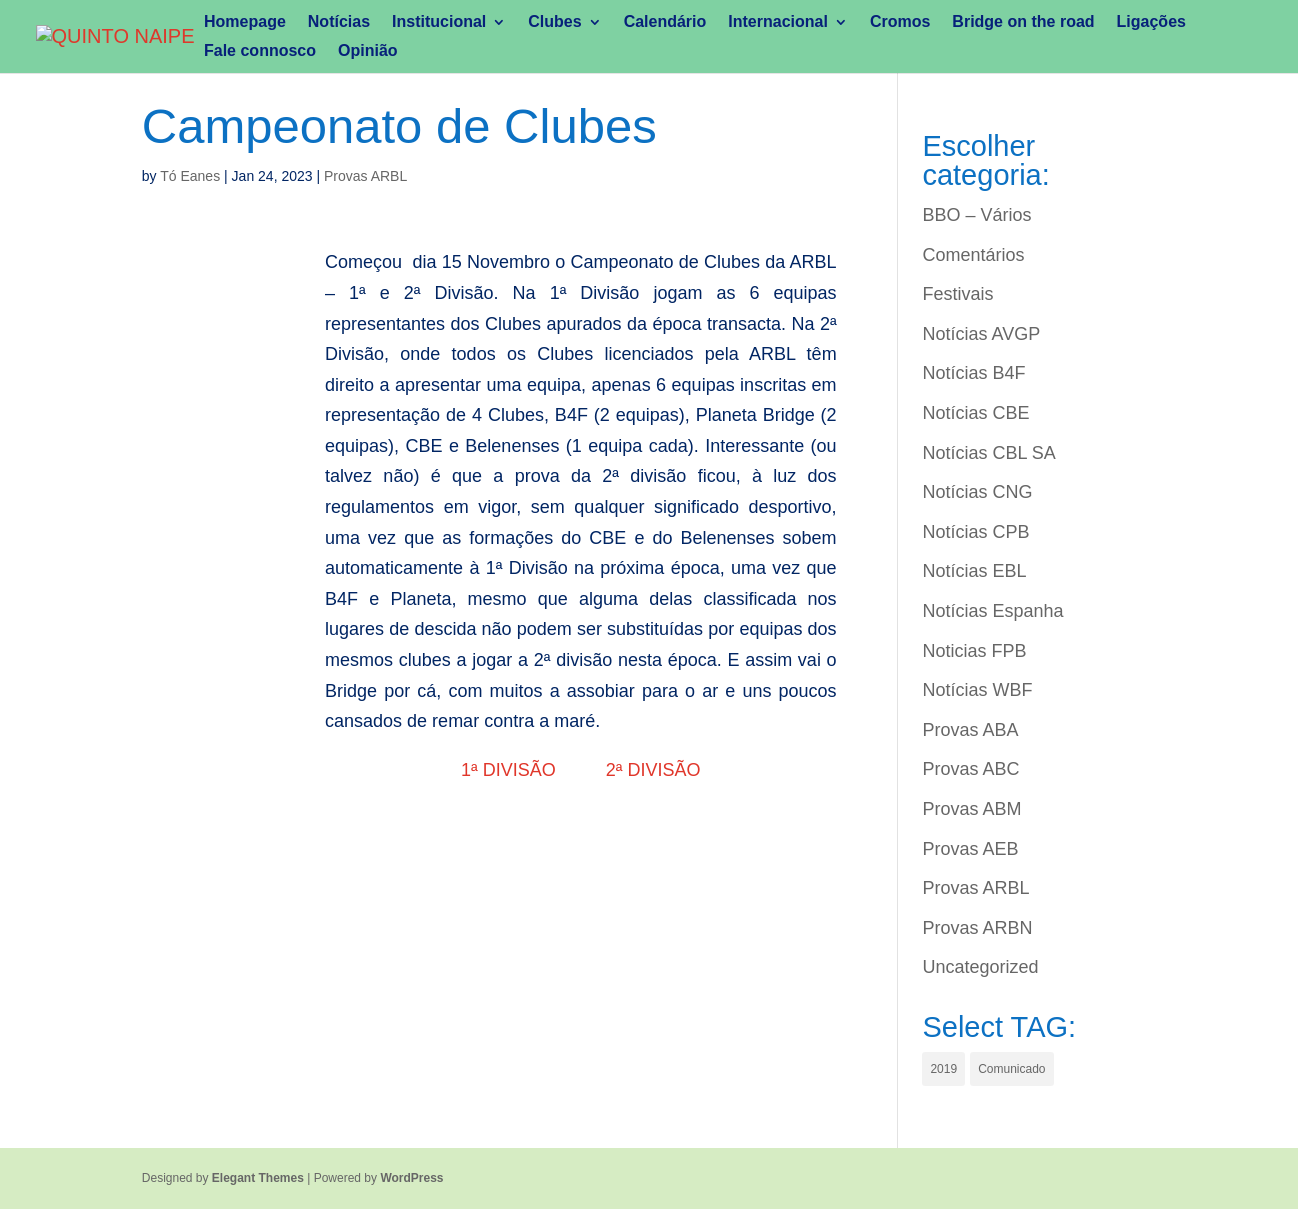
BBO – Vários (976, 215)
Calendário (665, 22)
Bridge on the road (1023, 22)
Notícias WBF (977, 690)
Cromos (900, 22)
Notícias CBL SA (988, 453)
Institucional (439, 22)
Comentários (973, 255)
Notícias (339, 22)
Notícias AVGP (981, 334)
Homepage (245, 22)
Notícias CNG (977, 492)
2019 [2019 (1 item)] (943, 1069)
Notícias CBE (975, 413)
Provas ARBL (365, 176)
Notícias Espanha (992, 611)
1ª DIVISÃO (513, 770)
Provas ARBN (977, 928)
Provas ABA (970, 730)
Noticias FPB (974, 651)
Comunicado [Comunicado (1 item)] (1011, 1069)
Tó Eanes (190, 176)
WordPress (411, 1178)
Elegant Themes (258, 1178)
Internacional (778, 22)
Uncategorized (980, 967)
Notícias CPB (975, 532)
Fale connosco (260, 51)
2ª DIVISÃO (653, 770)
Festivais (957, 294)
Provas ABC (970, 769)
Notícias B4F (973, 373)
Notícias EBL (974, 571)
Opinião (368, 51)
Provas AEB (970, 849)
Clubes (554, 22)
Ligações (1151, 22)
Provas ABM (971, 809)
